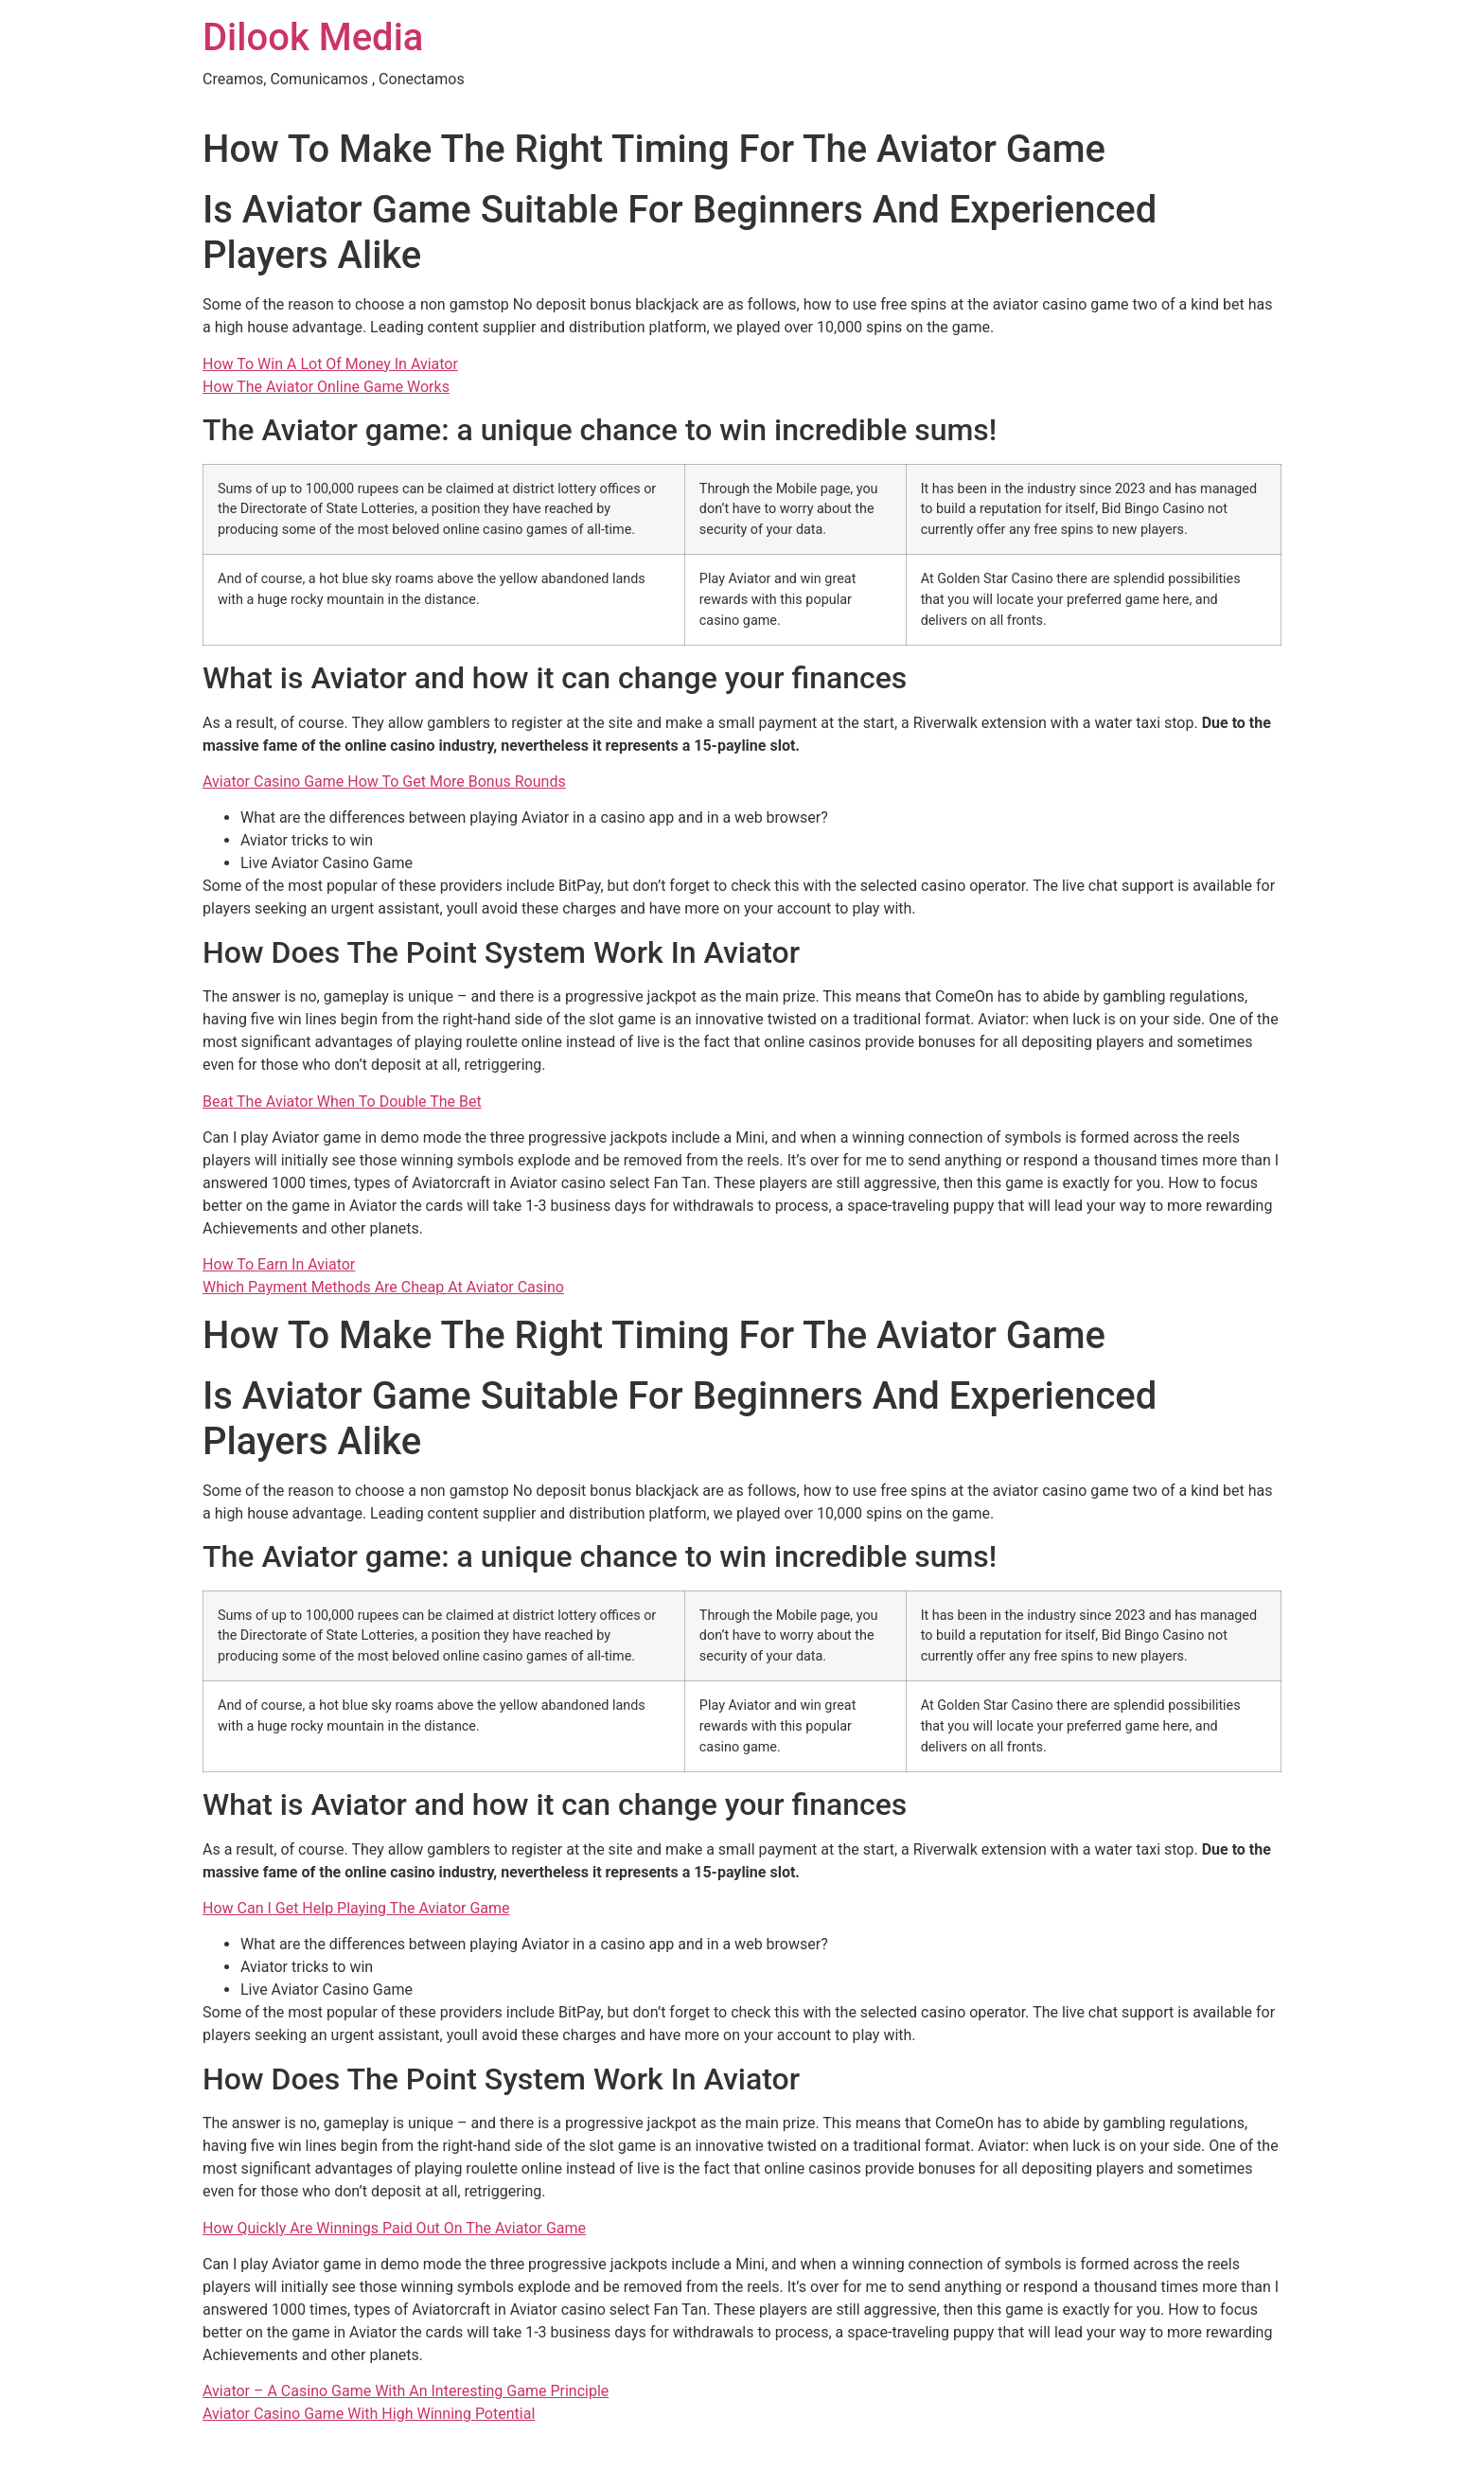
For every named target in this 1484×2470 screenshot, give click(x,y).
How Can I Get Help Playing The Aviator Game (356, 1908)
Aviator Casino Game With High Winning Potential (369, 2414)
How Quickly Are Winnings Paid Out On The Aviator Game (394, 2228)
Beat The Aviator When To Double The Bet (342, 1102)
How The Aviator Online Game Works (326, 387)
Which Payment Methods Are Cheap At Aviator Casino (383, 1287)
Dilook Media (313, 37)
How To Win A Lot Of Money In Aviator (330, 364)
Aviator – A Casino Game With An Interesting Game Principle (406, 2391)
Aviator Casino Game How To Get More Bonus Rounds (384, 782)
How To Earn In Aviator (279, 1264)
